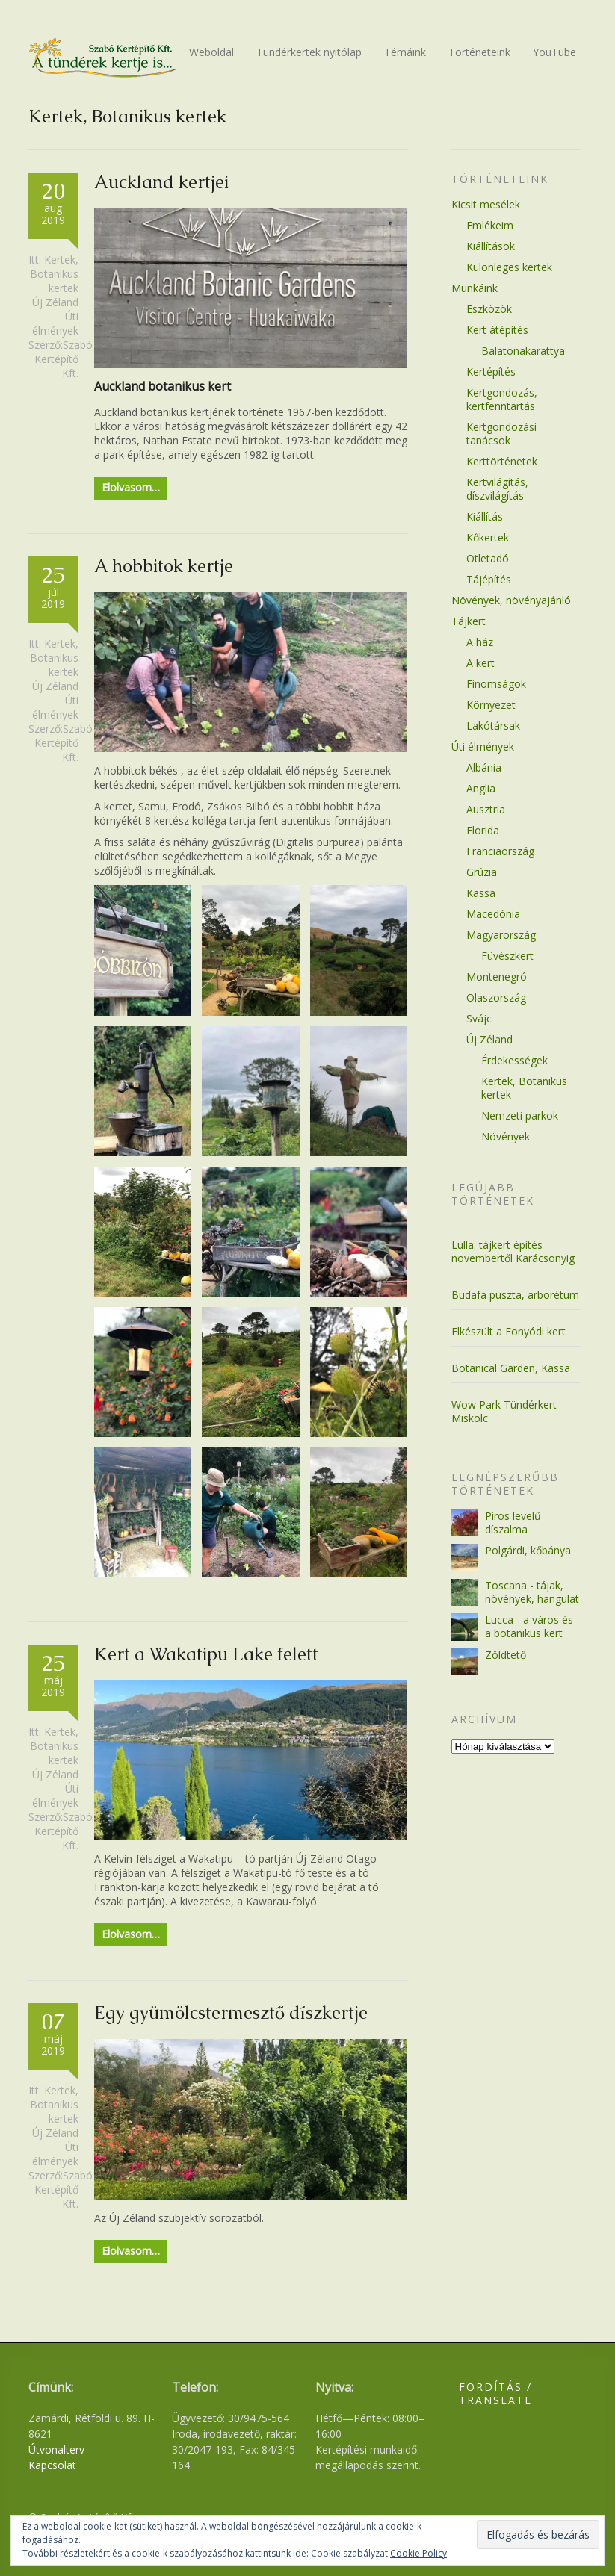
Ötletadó (487, 558)
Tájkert (468, 621)
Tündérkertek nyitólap (309, 52)
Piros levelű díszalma (513, 1522)
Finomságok (496, 684)
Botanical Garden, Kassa (510, 1368)
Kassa (480, 893)
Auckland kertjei (161, 181)
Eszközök (489, 309)
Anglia (480, 788)
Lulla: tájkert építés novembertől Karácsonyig (513, 1251)
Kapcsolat (52, 2465)
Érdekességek (514, 1060)
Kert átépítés (497, 330)
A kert (480, 663)
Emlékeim (489, 225)
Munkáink (474, 288)
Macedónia (493, 914)
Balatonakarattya (523, 351)
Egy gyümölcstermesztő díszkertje (231, 2012)
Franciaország (500, 851)
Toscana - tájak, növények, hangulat (532, 1592)
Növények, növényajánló (511, 600)
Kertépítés (491, 371)
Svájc (479, 1018)
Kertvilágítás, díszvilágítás (497, 489)
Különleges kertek (509, 267)
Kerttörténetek (501, 461)
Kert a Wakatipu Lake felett (206, 1654)
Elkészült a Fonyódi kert (508, 1331)
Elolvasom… (131, 487)
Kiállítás (484, 516)
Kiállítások (490, 246)
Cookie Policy (418, 2553)
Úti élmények (55, 323)
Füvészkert (507, 956)
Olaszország (496, 997)
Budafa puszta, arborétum (515, 1295)
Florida (482, 830)
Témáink (405, 52)
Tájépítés (488, 579)
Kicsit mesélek (485, 204)
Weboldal (211, 52)
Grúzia (481, 872)
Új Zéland (55, 302)
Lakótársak (493, 726)
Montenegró (496, 976)
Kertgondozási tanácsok (501, 433)
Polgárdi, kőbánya (528, 1550)
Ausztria (485, 809)
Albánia (483, 767)
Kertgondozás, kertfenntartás (501, 399)
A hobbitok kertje (163, 565)
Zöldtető (505, 1655)
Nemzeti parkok (519, 1115)
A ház (479, 642)
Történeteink (479, 52)
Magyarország (501, 935)
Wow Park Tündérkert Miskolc (504, 1411)
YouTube (554, 52)
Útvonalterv (56, 2449)
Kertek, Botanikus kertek (54, 273)
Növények (505, 1136)
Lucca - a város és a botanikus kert (529, 1626)
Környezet (491, 705)
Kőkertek (487, 537)
